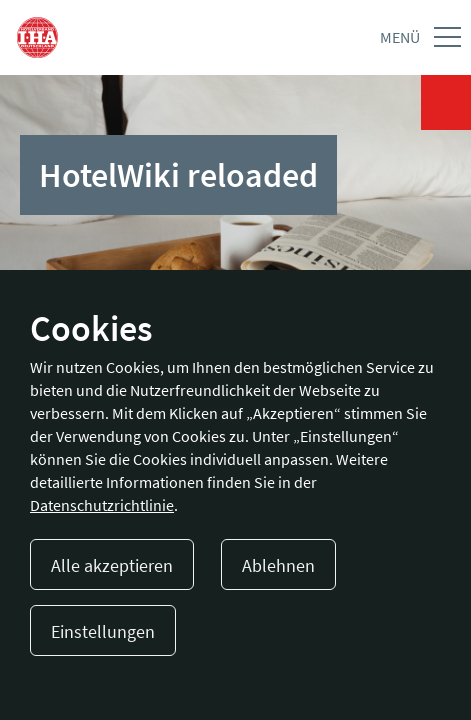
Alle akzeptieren (112, 565)
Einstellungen (103, 631)
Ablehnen (278, 565)
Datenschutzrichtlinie (102, 505)
